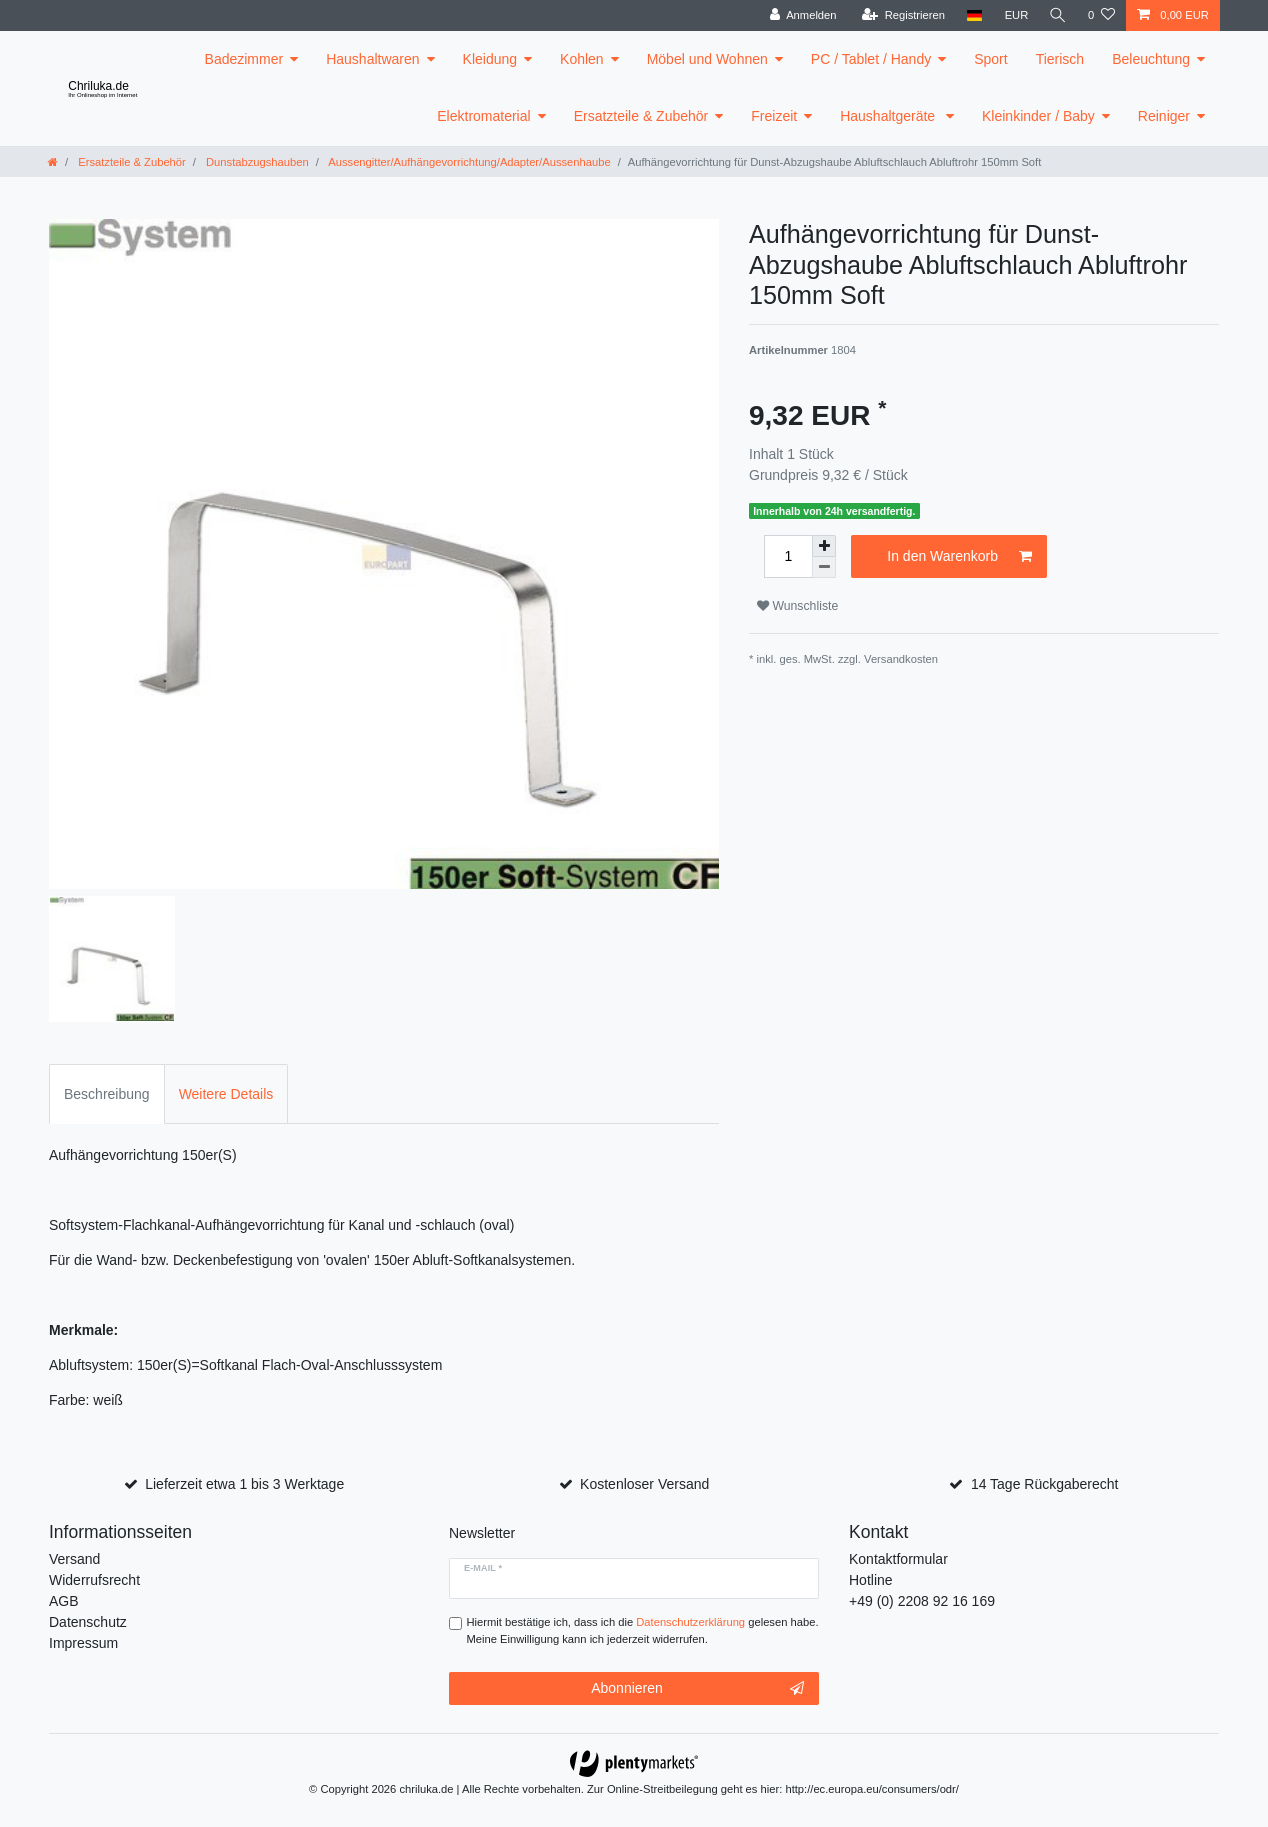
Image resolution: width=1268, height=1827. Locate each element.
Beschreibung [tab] (107, 1094)
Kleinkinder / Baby (1038, 116)
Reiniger (1164, 116)
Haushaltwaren (372, 59)
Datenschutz (88, 1622)
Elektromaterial (483, 116)
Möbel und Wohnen (707, 59)
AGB (64, 1601)
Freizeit (774, 116)
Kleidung (490, 59)
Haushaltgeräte (889, 116)
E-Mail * (483, 1568)
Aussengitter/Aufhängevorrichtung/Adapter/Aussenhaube (468, 162)
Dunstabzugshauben (256, 162)
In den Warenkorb (959, 557)
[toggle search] (1057, 15)
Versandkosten (901, 659)
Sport (990, 59)
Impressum (83, 1643)
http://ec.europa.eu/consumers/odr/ (872, 1789)
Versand (74, 1559)
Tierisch (1060, 59)
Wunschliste (797, 606)
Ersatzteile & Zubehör (641, 116)
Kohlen (582, 59)
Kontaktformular (898, 1559)
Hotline (871, 1580)
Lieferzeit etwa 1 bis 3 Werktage (244, 1484)
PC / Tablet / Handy (871, 59)
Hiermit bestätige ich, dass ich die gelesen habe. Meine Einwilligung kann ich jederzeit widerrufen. (643, 1630)
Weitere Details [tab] (226, 1094)
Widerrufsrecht (94, 1580)
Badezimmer (244, 59)
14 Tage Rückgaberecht (1045, 1484)
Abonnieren (697, 1689)
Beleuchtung (1151, 59)
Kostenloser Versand (644, 1484)
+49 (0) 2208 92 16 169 (922, 1601)
